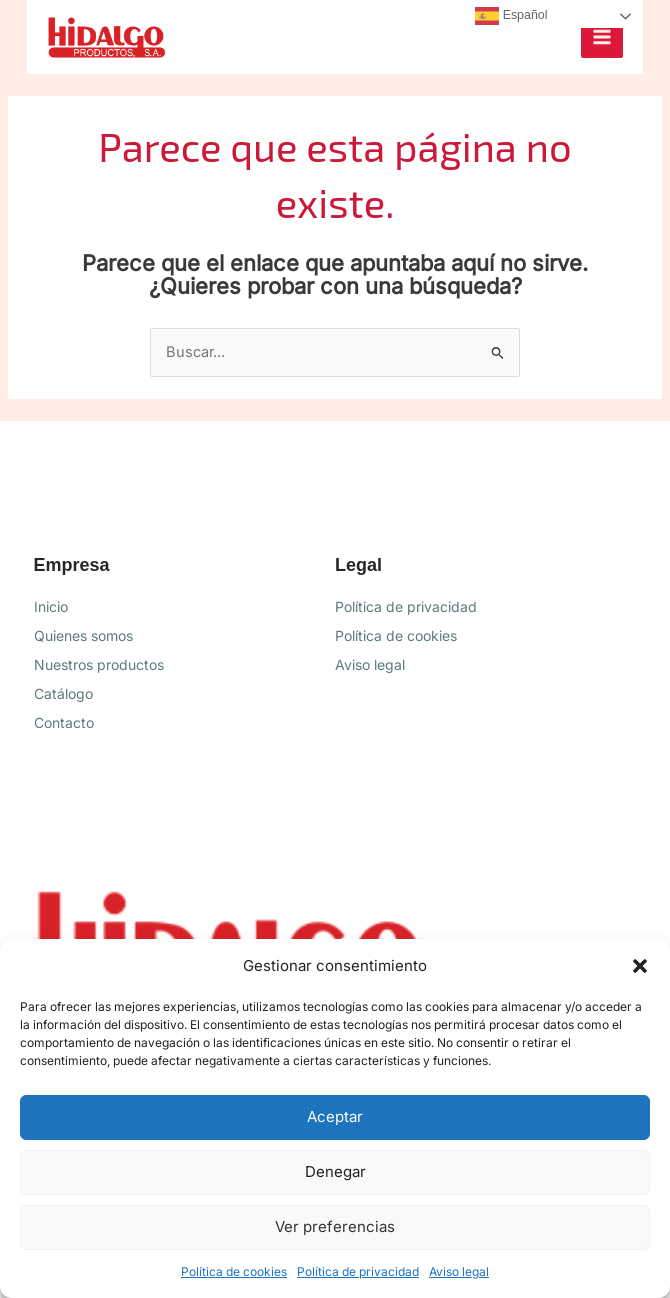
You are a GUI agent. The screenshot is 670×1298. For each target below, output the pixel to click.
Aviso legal (459, 1271)
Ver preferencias (335, 1226)
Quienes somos (83, 635)
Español (511, 16)
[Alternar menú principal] (602, 37)
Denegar (335, 1171)
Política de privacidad (358, 1271)
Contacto (64, 722)
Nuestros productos (99, 664)
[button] (640, 966)
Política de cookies (234, 1271)
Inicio (51, 606)
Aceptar (335, 1116)
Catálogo (63, 693)
